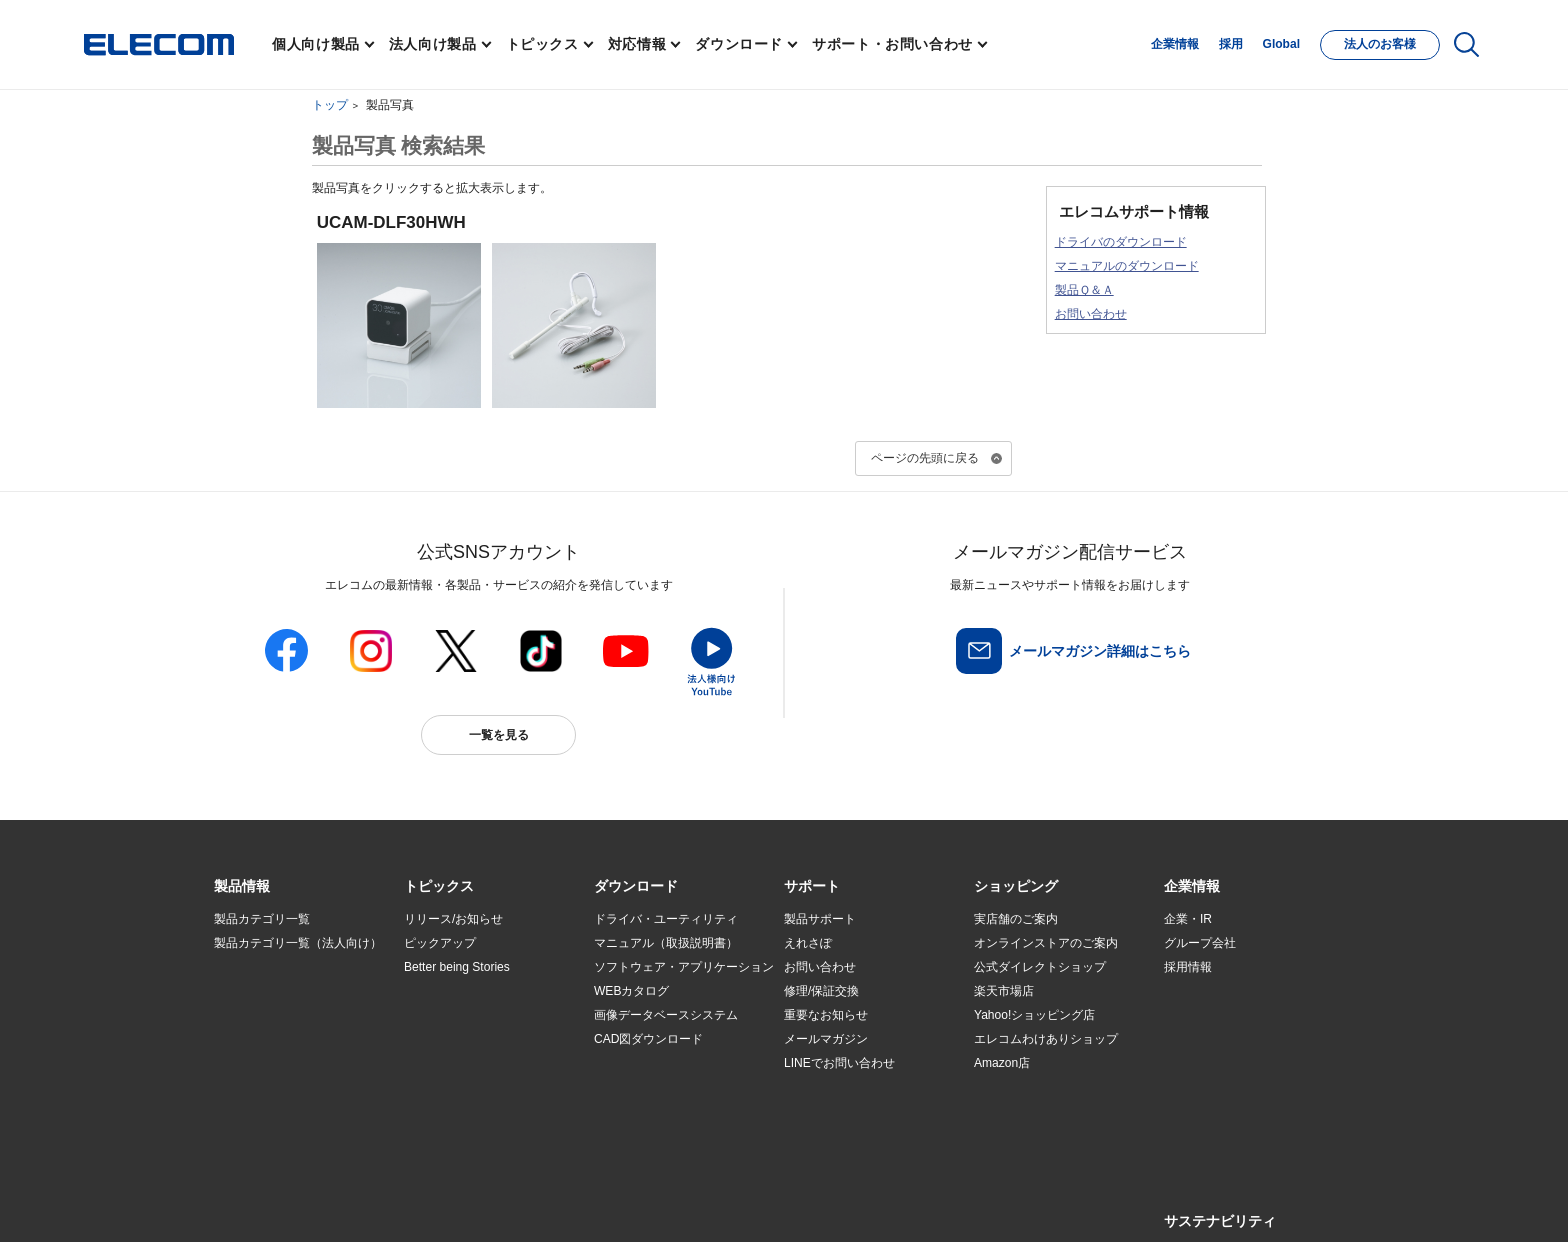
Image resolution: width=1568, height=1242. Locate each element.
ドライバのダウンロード (1121, 242)
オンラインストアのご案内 (1046, 943)
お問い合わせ (1091, 314)
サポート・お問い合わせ (892, 44)
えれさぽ (808, 943)
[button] (439, 887)
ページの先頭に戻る (925, 458)
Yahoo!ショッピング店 (1034, 1015)
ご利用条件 (432, 1203)
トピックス (542, 44)
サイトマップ (356, 1203)
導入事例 (238, 1040)
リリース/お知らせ (453, 919)
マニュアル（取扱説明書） (666, 943)
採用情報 (1188, 967)
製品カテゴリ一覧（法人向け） (298, 943)
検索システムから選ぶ (464, 1088)
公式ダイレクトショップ (1040, 967)
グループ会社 (1200, 943)
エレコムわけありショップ (1046, 1039)
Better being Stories (457, 967)
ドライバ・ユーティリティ (666, 919)
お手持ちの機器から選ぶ (470, 1040)
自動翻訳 (851, 1203)
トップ (330, 105)
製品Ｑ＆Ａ (1084, 290)
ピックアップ (440, 943)
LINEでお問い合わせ (839, 1063)
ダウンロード (739, 44)
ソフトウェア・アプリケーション (684, 967)
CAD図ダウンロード (648, 1039)
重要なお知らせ (826, 1015)
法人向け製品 (433, 44)
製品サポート (820, 919)
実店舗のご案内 (1016, 919)
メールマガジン (826, 1039)
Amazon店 (1002, 1063)
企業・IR (1188, 919)
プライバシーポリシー (528, 1203)
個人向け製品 (316, 44)
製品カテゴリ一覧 (262, 919)
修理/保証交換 (821, 991)
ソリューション (256, 1015)
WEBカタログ (631, 991)
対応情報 (637, 44)
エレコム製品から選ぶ (464, 1064)
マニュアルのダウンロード (1127, 266)
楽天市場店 (1004, 991)
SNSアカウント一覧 (259, 1204)
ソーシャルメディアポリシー (664, 1203)
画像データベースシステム (666, 1015)
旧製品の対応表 (446, 1112)
